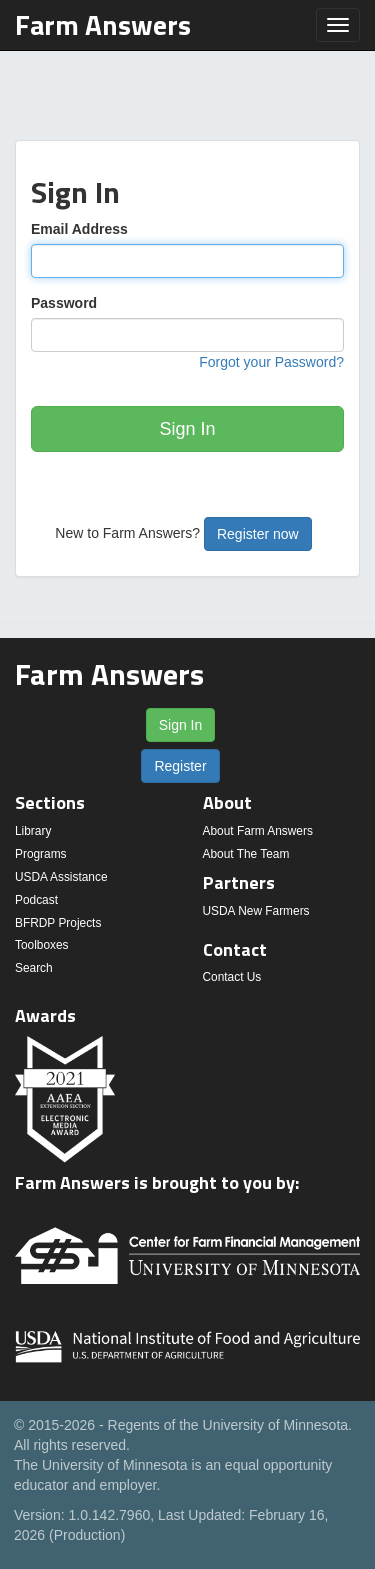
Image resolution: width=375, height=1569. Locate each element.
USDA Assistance (61, 877)
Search (34, 968)
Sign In (187, 429)
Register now (258, 534)
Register (180, 766)
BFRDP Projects (58, 923)
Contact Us (232, 977)
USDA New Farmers (256, 911)
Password (64, 303)
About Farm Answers (258, 831)
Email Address (79, 229)
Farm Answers (103, 24)
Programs (41, 854)
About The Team (246, 854)
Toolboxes (42, 945)
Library (33, 831)
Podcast (36, 900)
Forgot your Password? (271, 362)
